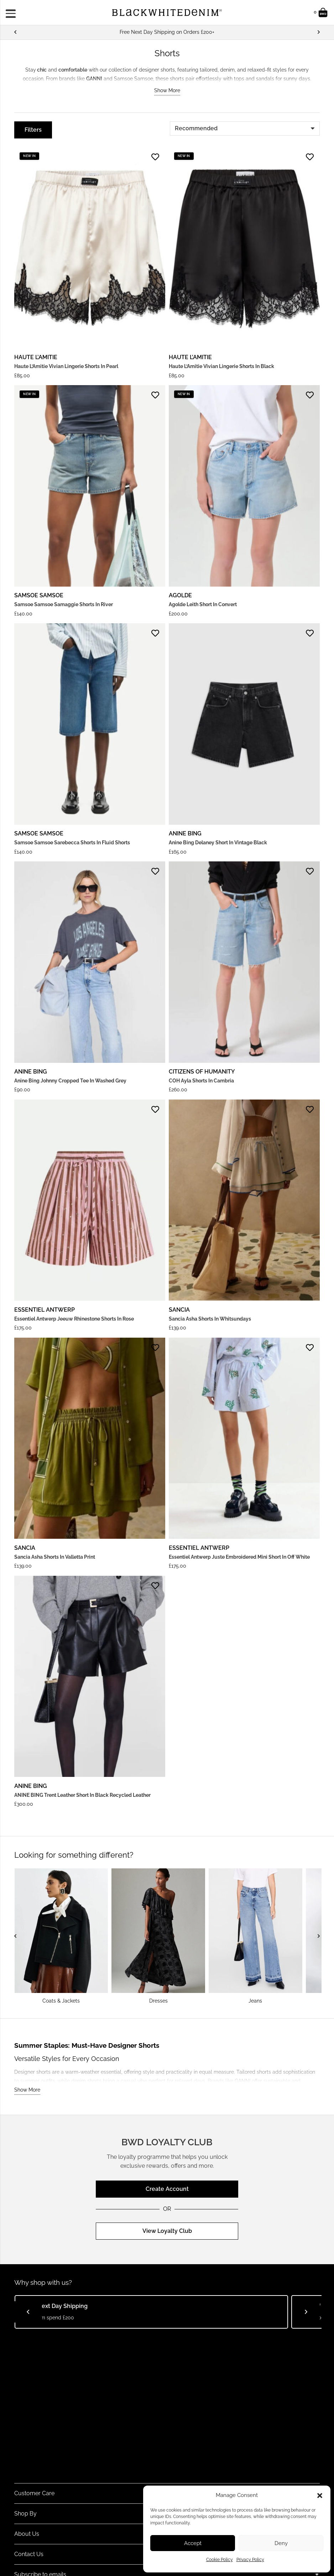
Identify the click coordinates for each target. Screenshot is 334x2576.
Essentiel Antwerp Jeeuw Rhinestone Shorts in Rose (74, 1319)
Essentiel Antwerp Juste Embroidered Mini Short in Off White (239, 1557)
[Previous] (15, 32)
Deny (281, 2543)
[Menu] (13, 12)
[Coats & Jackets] (61, 1936)
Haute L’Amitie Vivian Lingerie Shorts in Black (221, 366)
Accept (193, 2543)
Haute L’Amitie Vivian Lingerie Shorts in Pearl (66, 366)
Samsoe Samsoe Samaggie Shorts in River (63, 604)
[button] (319, 2495)
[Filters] (33, 129)
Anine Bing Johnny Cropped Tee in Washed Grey (70, 1081)
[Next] (318, 32)
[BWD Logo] (166, 12)
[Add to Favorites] (155, 157)
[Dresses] (158, 1936)
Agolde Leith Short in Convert (203, 604)
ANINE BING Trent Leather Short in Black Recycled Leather (82, 1795)
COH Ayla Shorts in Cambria (201, 1081)
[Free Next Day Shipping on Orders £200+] (167, 32)
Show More (167, 90)
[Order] (245, 128)
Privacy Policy (250, 2559)
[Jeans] (255, 1936)
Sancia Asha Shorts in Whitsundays (210, 1319)
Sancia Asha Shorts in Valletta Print (54, 1557)
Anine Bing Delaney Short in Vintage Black (218, 842)
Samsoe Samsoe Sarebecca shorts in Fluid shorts (72, 842)
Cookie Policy (219, 2559)
